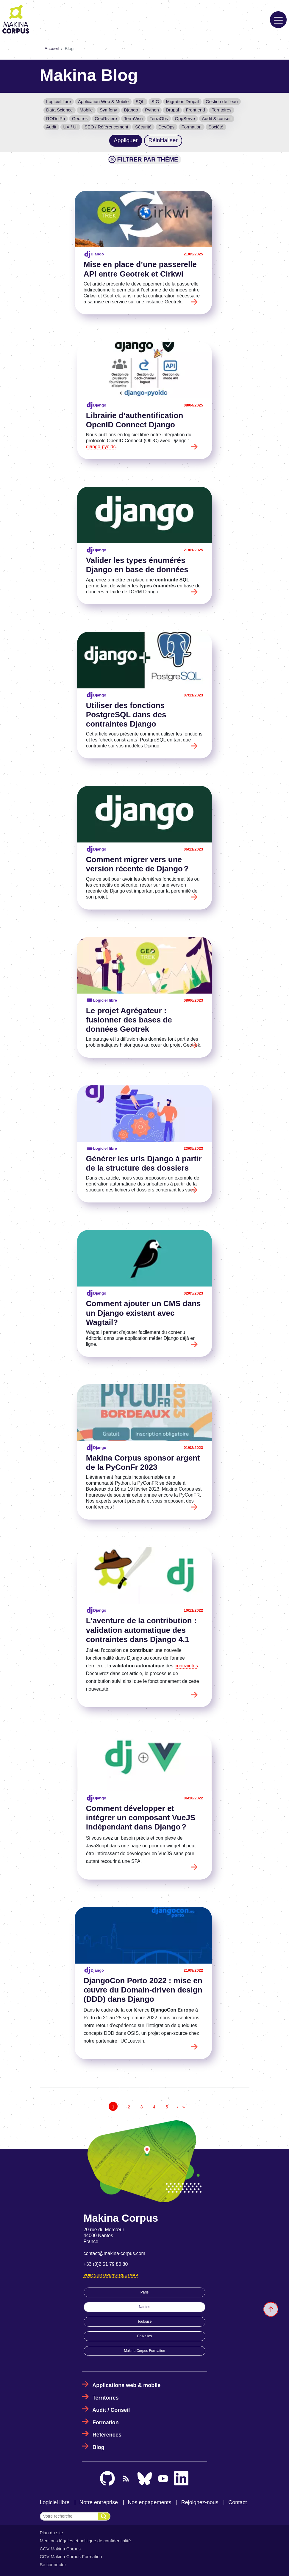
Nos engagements (149, 2502)
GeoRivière (106, 118)
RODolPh (55, 118)
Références (107, 2435)
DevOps (166, 126)
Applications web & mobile (126, 2385)
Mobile (86, 109)
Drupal (172, 109)
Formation (192, 126)
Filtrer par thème (143, 159)
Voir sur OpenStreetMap (110, 2275)
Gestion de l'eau (222, 101)
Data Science (59, 109)
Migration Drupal (182, 101)
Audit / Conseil (111, 2410)
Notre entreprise (98, 2502)
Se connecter (53, 2564)
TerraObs (159, 118)
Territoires (222, 109)
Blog (98, 2447)
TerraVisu (133, 118)
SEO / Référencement (106, 126)
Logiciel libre (58, 101)
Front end (195, 109)
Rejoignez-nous (199, 2502)
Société (215, 126)
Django (131, 109)
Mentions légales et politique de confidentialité (85, 2540)
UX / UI (70, 126)
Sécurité (143, 126)
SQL (140, 101)
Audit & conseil (216, 118)
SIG (155, 101)
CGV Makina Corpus (60, 2548)
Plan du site (51, 2532)
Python (152, 109)
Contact (237, 2502)
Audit (51, 126)
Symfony (108, 109)
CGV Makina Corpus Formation (71, 2556)
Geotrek (80, 118)
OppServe (185, 118)
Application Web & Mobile (103, 101)
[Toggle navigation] (278, 19)
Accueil (52, 48)
